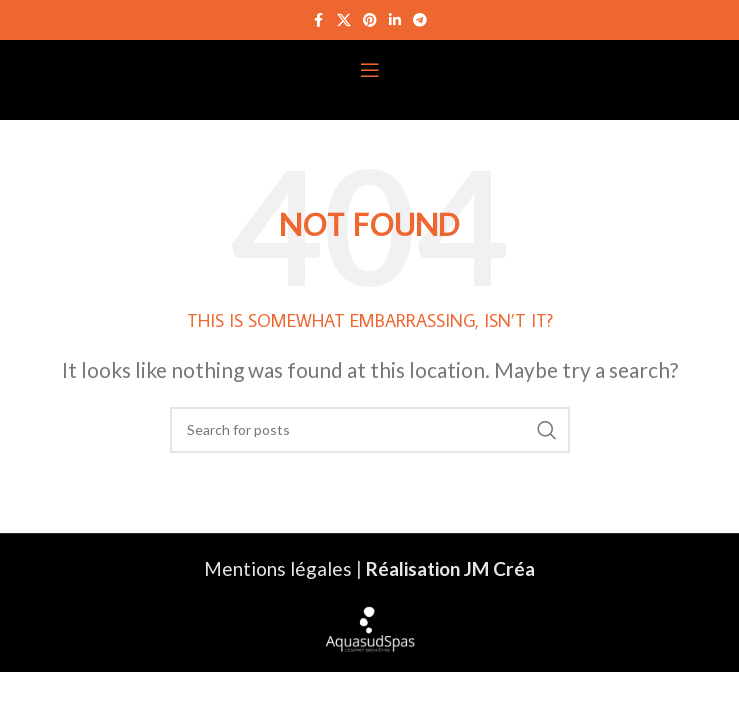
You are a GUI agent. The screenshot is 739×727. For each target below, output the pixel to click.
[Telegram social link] (420, 20)
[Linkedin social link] (395, 20)
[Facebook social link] (319, 20)
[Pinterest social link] (370, 20)
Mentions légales (278, 568)
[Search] (370, 430)
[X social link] (344, 20)
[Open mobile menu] (370, 70)
